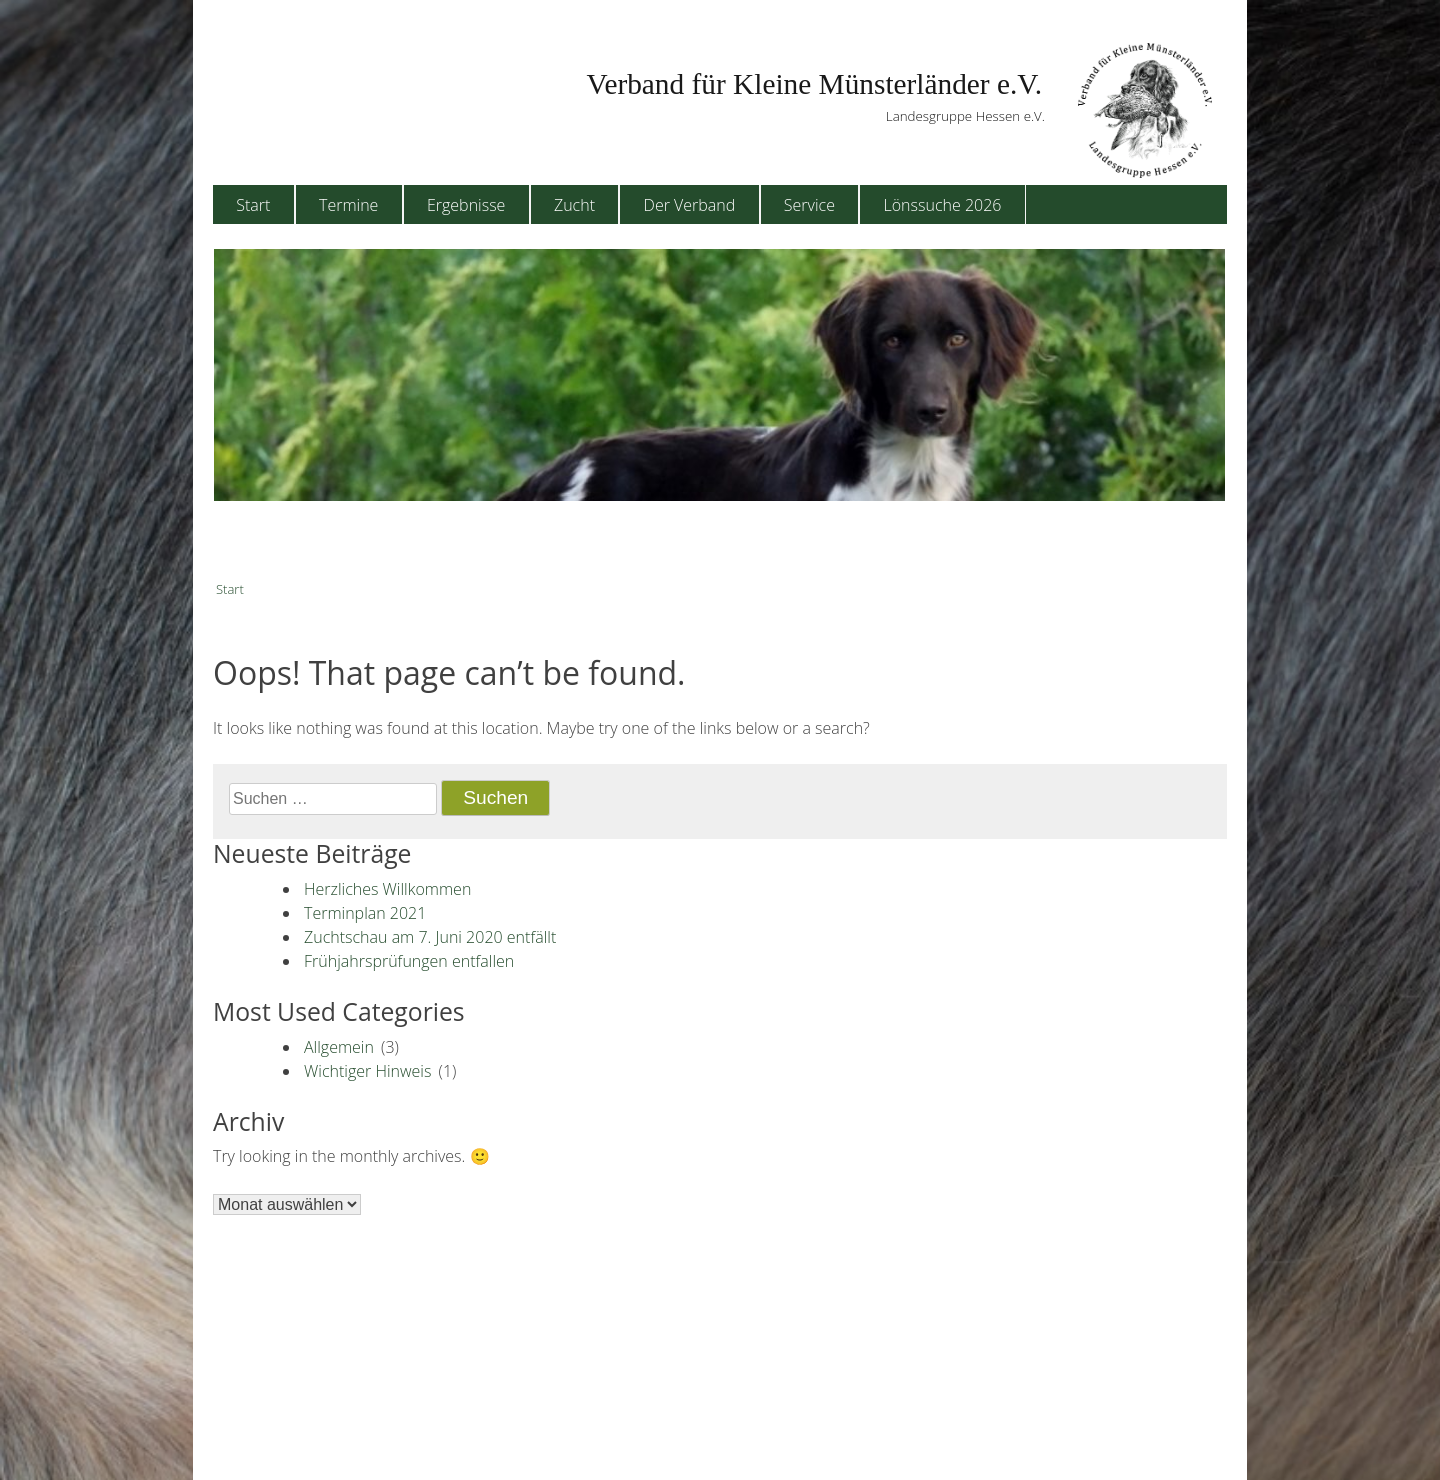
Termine (348, 205)
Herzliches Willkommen (387, 889)
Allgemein (339, 1047)
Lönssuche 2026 (943, 205)
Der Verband (690, 205)
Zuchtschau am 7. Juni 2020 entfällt (430, 937)
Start (253, 205)
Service (809, 205)
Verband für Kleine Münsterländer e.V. (814, 84)
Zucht (574, 205)
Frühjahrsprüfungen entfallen (409, 961)
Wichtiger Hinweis (367, 1071)
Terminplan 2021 (365, 913)
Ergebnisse (466, 205)
